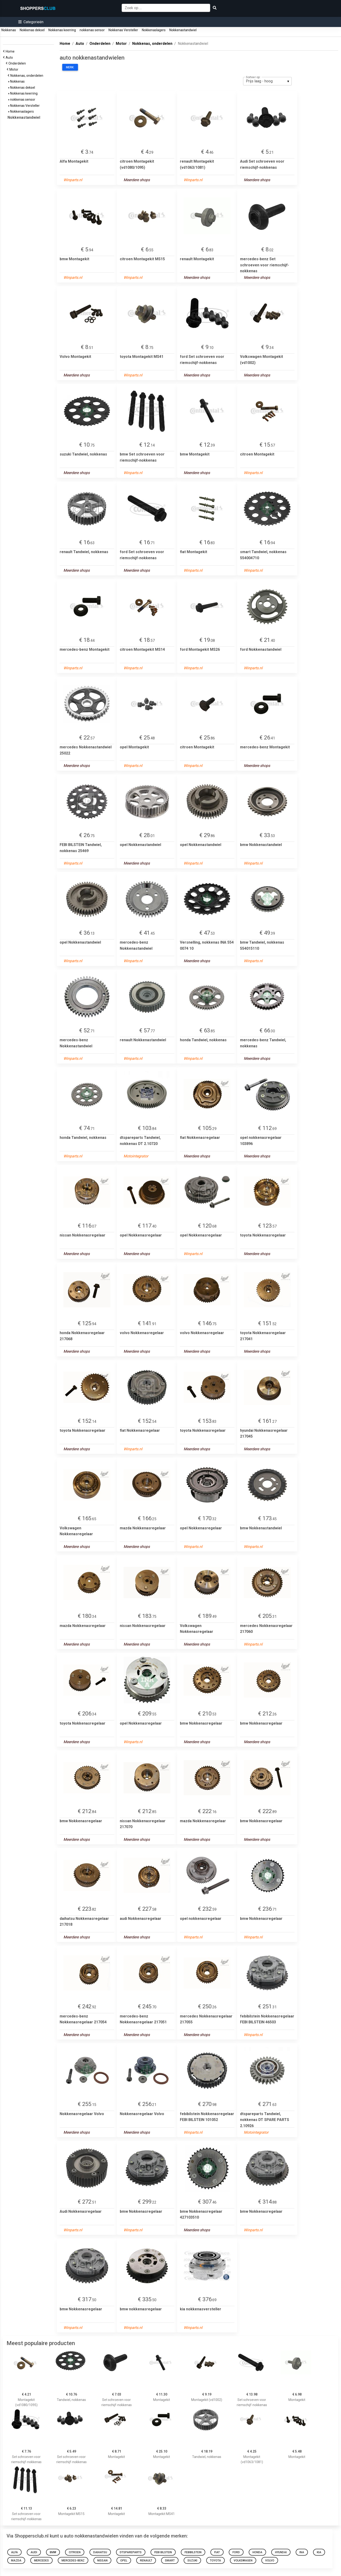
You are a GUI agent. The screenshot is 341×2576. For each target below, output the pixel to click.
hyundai (281, 2552)
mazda (16, 2560)
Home (11, 51)
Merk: (70, 67)
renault (146, 2560)
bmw (53, 2552)
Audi (34, 2552)
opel (123, 2560)
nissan (102, 2560)
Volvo (269, 2560)
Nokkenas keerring (62, 30)
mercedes (41, 2560)
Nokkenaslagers (153, 30)
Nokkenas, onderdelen (27, 75)
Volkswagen (243, 2560)
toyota (215, 2560)
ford (236, 2552)
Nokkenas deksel (32, 30)
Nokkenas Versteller (123, 30)
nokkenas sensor (92, 30)
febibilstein (193, 2552)
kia (319, 2552)
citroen (75, 2552)
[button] (30, 22)
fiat (217, 2552)
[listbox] (267, 81)
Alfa (14, 2552)
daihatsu (100, 2552)
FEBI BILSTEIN (163, 2552)
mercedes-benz (73, 2560)
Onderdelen (17, 63)
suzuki (192, 2560)
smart (170, 2560)
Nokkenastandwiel (183, 30)
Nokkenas (8, 30)
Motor (14, 69)
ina (301, 2552)
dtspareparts (131, 2552)
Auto (10, 57)
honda (257, 2552)
